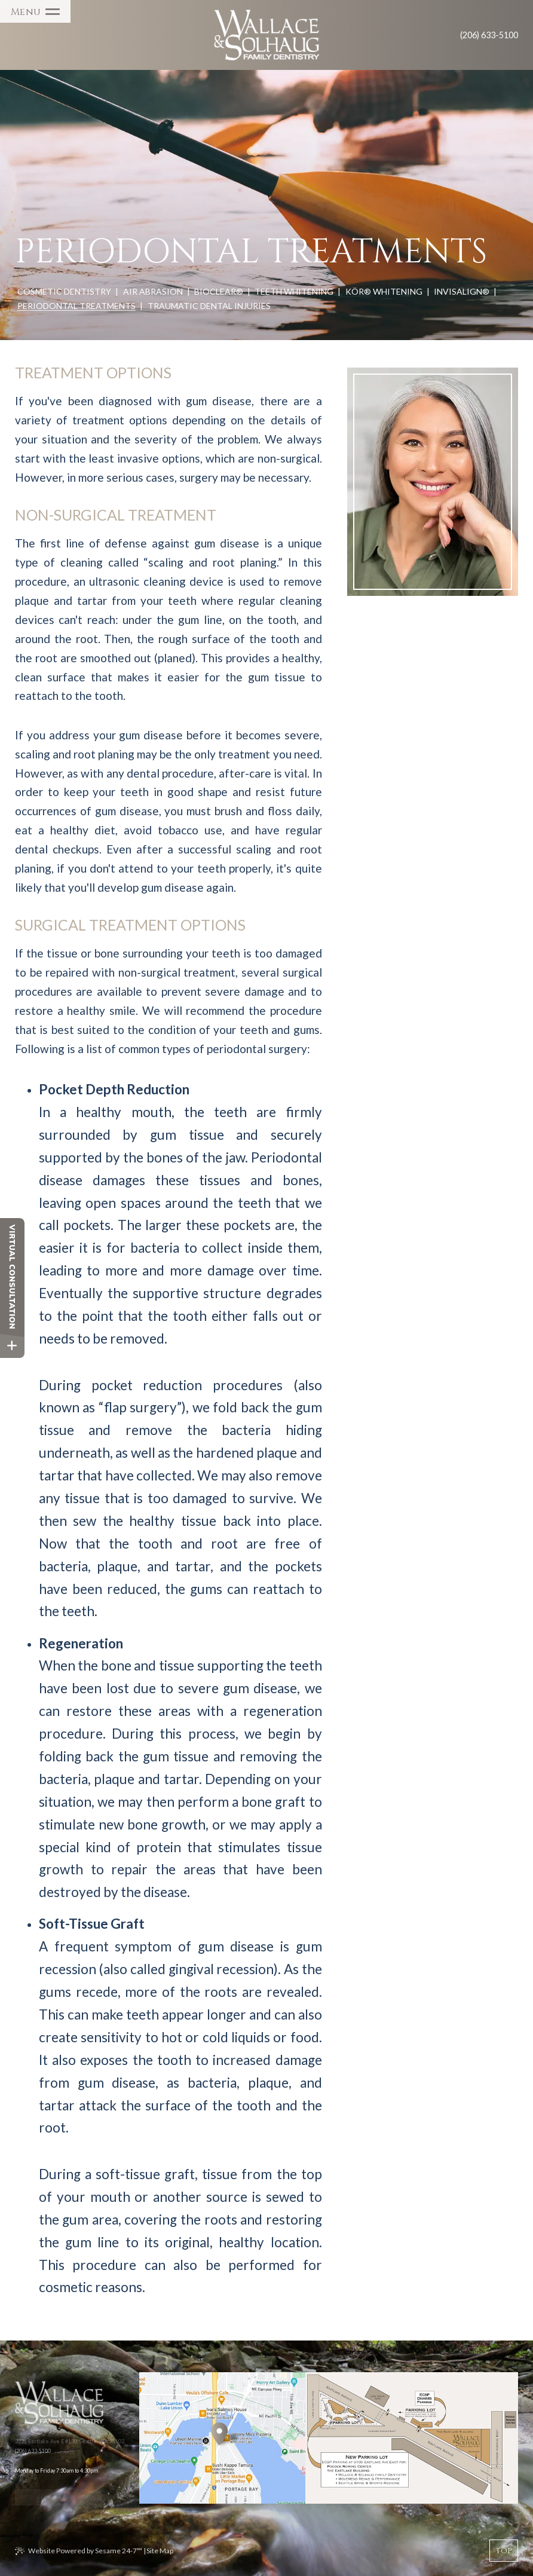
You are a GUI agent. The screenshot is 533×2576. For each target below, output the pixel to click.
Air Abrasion (153, 291)
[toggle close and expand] (12, 1345)
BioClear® (218, 291)
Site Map (159, 2550)
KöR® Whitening (383, 291)
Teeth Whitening (294, 291)
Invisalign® (461, 291)
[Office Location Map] (219, 2425)
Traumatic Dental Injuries (209, 305)
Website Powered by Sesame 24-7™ (85, 2550)
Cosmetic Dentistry (64, 291)
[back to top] (503, 2551)
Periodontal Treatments (76, 305)
